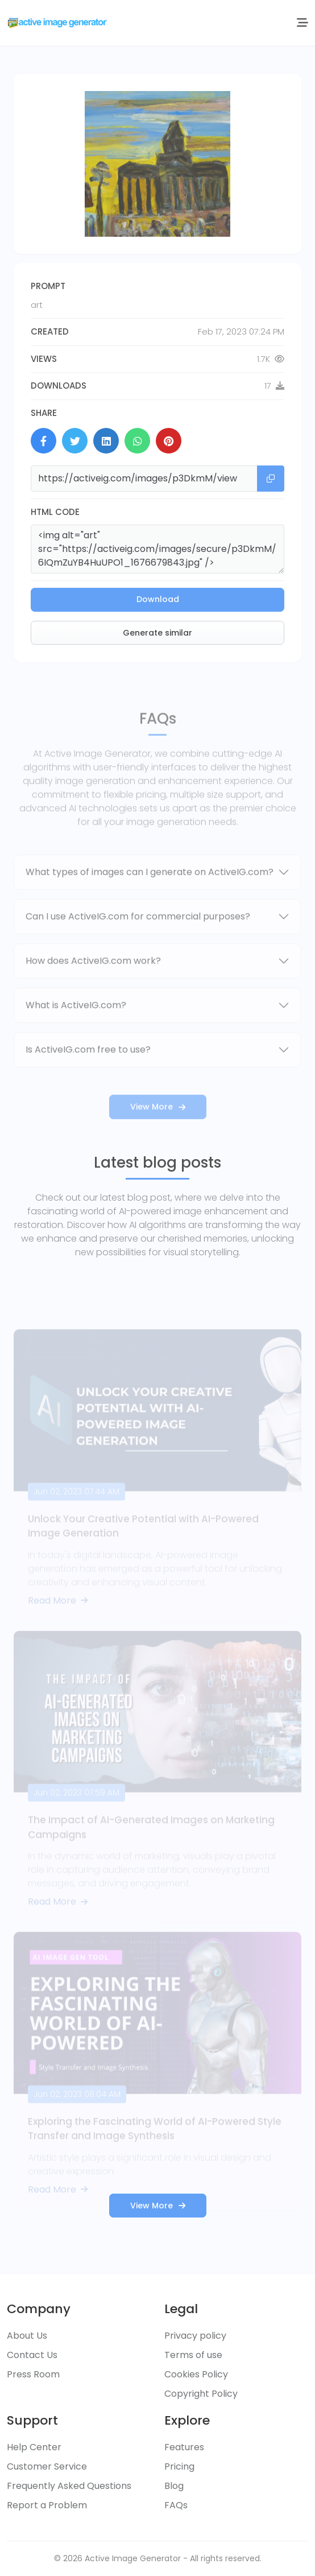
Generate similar (157, 632)
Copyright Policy (201, 2393)
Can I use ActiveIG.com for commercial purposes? (138, 935)
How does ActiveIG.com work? (93, 980)
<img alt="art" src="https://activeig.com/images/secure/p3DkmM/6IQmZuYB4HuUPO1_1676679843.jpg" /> (157, 549)
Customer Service (47, 2466)
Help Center (34, 2447)
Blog (174, 2485)
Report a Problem (47, 2505)
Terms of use (193, 2354)
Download (157, 599)
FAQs (176, 2505)
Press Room (33, 2374)
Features (184, 2447)
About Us (27, 2335)
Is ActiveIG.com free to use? (88, 1068)
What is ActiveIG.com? (76, 1024)
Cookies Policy (196, 2374)
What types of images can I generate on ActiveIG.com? (149, 891)
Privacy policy (195, 2335)
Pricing (179, 2466)
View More (157, 1126)
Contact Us (32, 2354)
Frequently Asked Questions (69, 2485)
